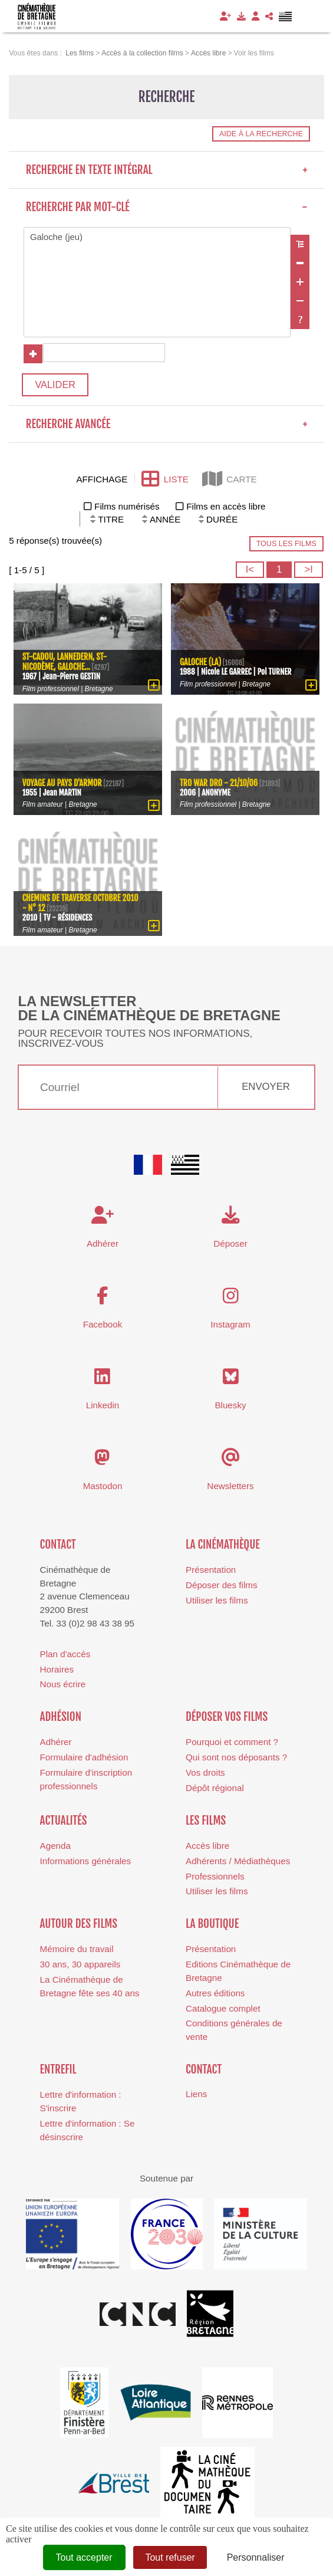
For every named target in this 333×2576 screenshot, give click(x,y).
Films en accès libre (225, 510)
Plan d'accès (65, 1657)
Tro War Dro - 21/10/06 (219, 785)
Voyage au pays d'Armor (63, 785)
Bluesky (230, 1409)
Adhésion (61, 1720)
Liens (196, 2097)
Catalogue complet (223, 2012)
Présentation (211, 1573)
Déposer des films (222, 1588)
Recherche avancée (167, 427)
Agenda (55, 1849)
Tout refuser (169, 2557)
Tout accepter (84, 2557)
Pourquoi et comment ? (232, 1745)
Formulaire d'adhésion (84, 1761)
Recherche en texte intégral (167, 170)
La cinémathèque (223, 1548)
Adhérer (56, 1745)
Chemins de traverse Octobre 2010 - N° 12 (72, 906)
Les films (206, 1824)
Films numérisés (127, 510)
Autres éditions (215, 1997)
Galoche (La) (201, 665)
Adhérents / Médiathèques (238, 1864)
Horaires (57, 1673)
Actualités (63, 1824)
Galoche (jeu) (157, 238)
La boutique (212, 1927)
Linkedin (103, 1409)
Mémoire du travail (77, 1952)
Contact (58, 1548)
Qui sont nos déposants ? (236, 1761)
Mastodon (103, 1489)
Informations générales (85, 1864)
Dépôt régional (215, 1791)
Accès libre (207, 1849)
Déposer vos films (227, 1720)
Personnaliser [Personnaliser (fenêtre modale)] (256, 2557)
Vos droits (205, 1776)
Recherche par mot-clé (167, 207)
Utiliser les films (217, 1604)
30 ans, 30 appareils (80, 1968)
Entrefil (58, 2073)
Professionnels (215, 1880)
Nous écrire (63, 1688)
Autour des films (78, 1927)
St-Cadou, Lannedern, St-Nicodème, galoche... (65, 665)
